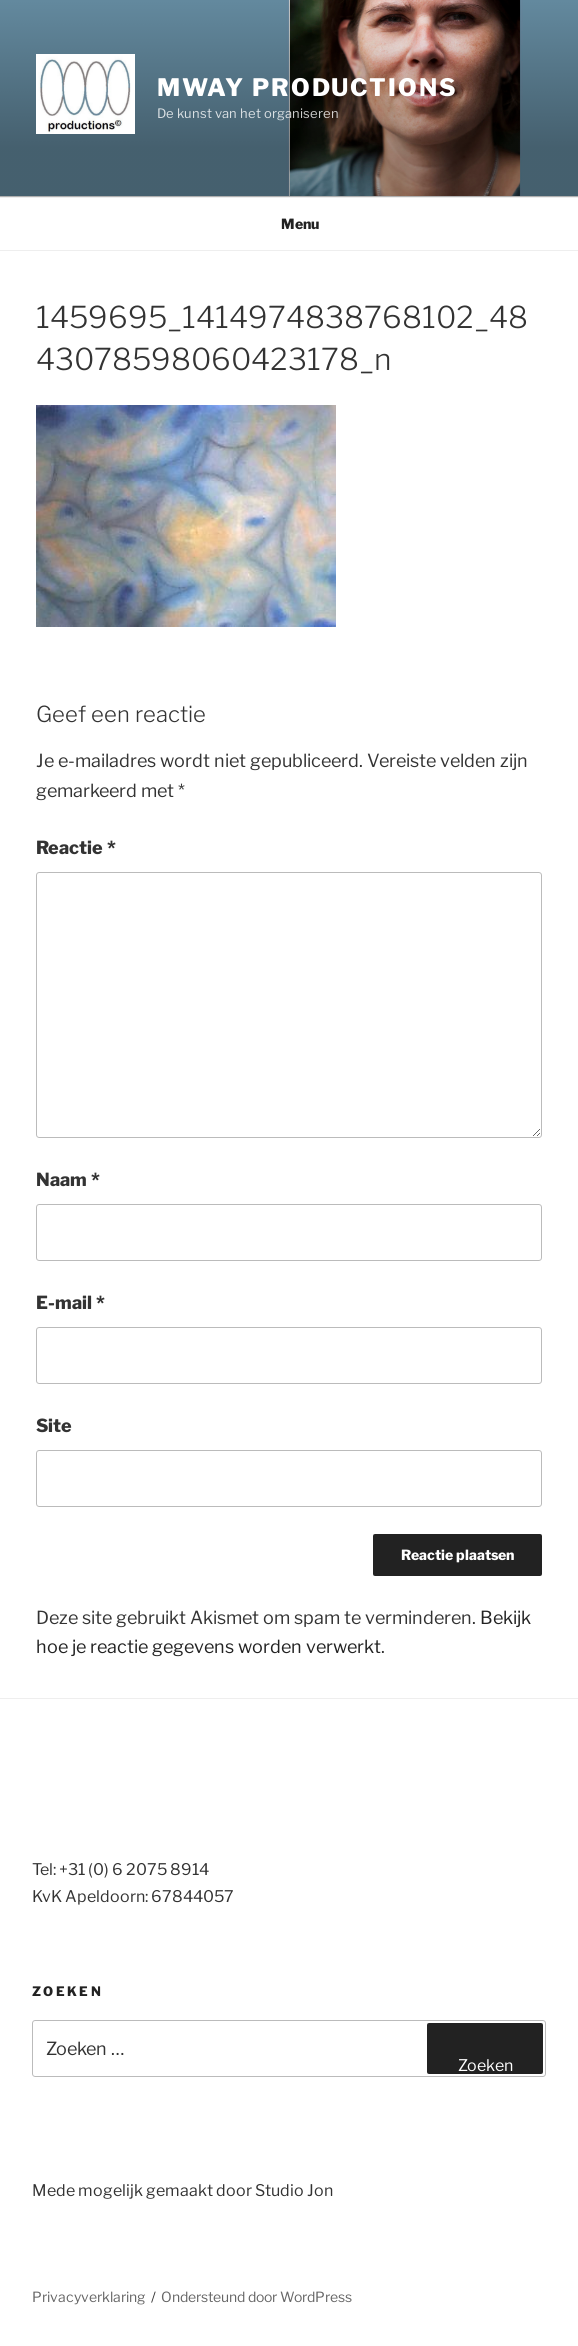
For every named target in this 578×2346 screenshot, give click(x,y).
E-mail (70, 1302)
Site (54, 1425)
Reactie (76, 847)
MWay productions (307, 87)
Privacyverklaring (88, 2296)
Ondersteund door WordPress (256, 2296)
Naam (68, 1179)
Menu (289, 223)
